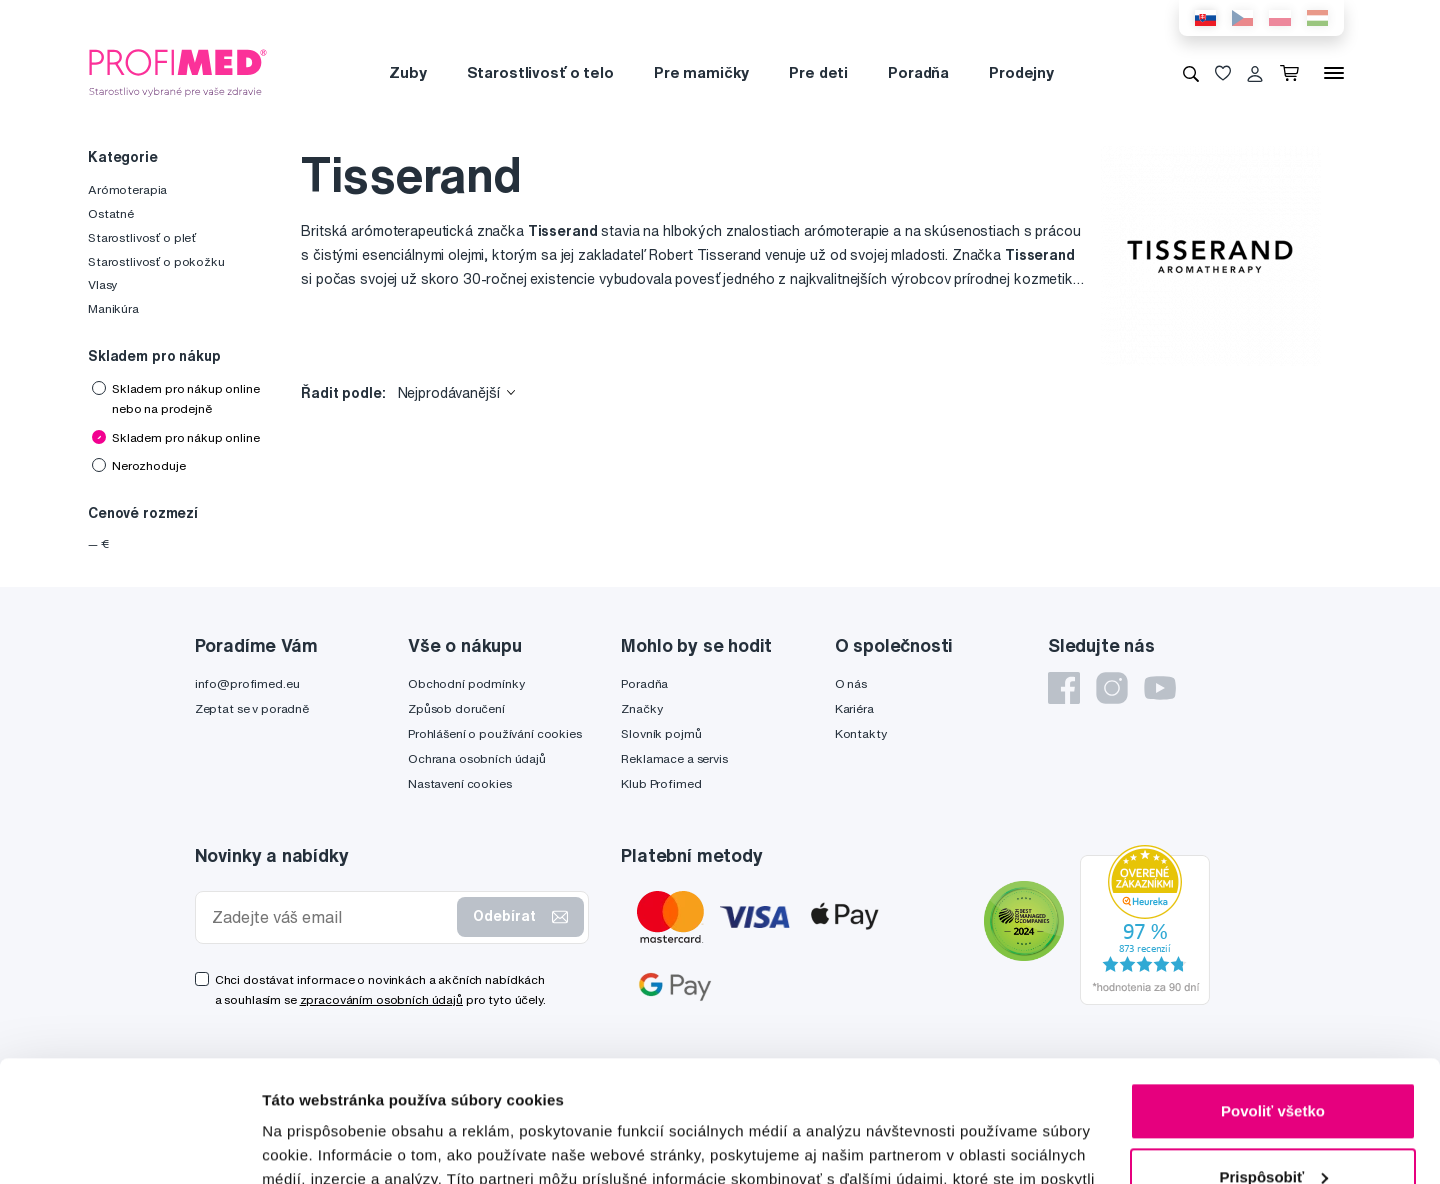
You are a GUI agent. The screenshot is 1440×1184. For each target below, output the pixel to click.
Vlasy (102, 284)
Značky (641, 708)
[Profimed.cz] (178, 72)
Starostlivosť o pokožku (156, 261)
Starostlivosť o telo (540, 72)
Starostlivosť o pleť (142, 237)
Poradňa (918, 72)
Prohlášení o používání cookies (495, 733)
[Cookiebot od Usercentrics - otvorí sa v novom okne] (129, 1145)
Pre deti (818, 72)
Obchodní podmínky (466, 683)
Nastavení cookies (460, 783)
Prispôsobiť (1273, 1062)
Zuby (407, 72)
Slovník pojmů (661, 733)
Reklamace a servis (674, 758)
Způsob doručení (456, 708)
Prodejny (1021, 72)
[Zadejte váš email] (331, 917)
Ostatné (111, 213)
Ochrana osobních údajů (477, 758)
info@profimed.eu (247, 683)
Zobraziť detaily (319, 1144)
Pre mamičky (701, 72)
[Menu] (1334, 73)
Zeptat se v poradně (252, 708)
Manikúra (113, 308)
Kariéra (854, 708)
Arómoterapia (127, 189)
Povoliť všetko (1273, 997)
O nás (851, 683)
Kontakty (861, 733)
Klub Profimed (661, 783)
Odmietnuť (1272, 1128)
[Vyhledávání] (1191, 73)
